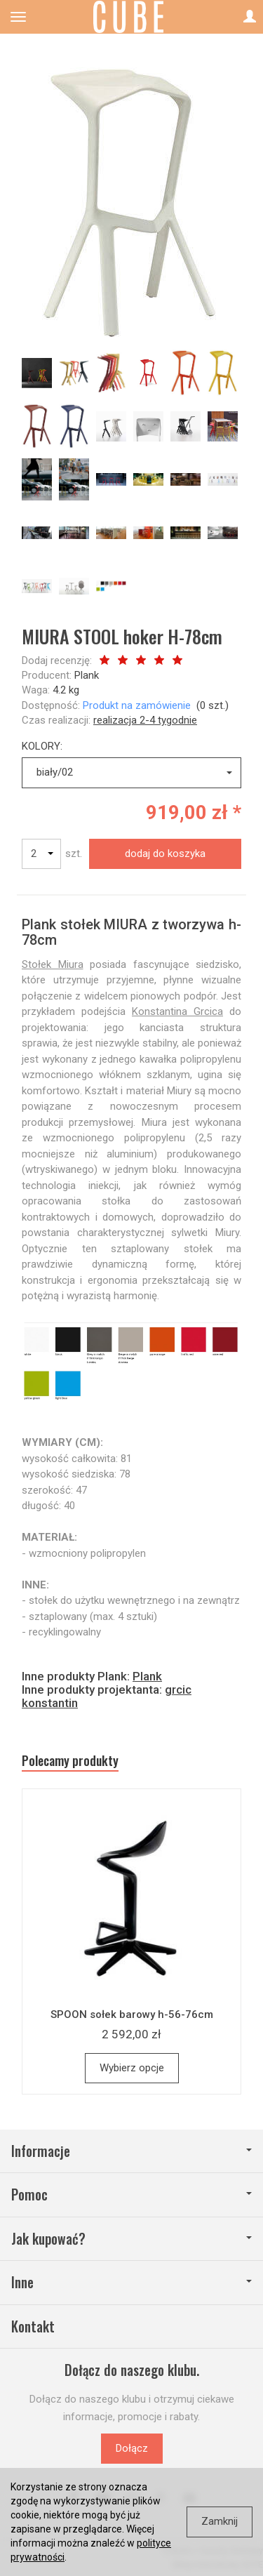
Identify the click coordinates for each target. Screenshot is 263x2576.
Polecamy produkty (70, 1761)
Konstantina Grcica (177, 1011)
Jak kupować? (131, 2239)
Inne (131, 2282)
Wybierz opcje (132, 2068)
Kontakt (33, 2326)
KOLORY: (42, 746)
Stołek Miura (52, 964)
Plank (86, 675)
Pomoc (131, 2194)
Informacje (131, 2151)
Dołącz (132, 2448)
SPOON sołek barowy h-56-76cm (131, 2014)
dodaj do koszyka (165, 853)
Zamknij (219, 2521)
